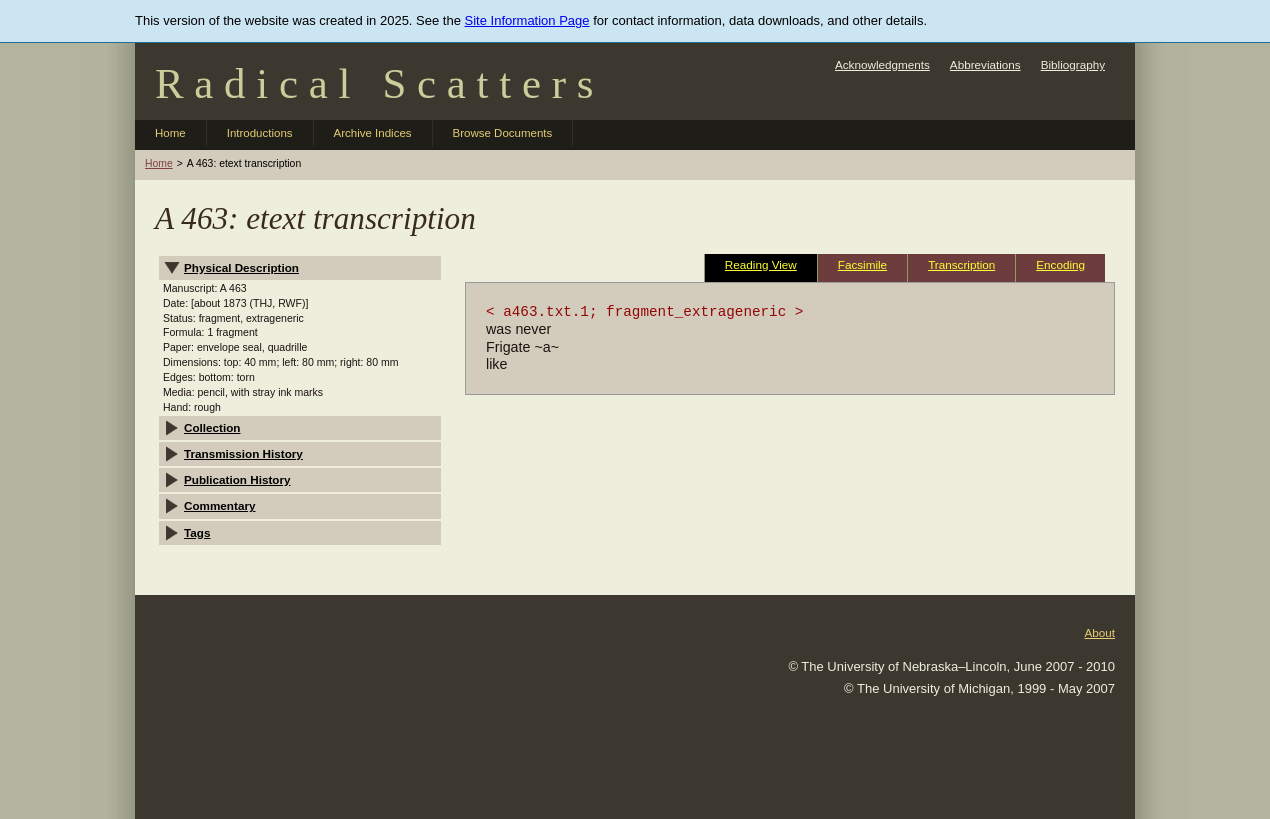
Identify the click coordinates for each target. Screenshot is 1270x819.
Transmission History (243, 453)
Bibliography (1073, 64)
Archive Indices (373, 133)
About (1099, 632)
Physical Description (241, 267)
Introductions (260, 133)
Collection (212, 427)
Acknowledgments (882, 64)
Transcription (961, 264)
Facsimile (862, 264)
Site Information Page (527, 20)
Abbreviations (985, 64)
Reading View (761, 264)
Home (170, 133)
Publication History (237, 479)
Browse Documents (503, 133)
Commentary (219, 505)
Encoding (1060, 264)
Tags (197, 532)
